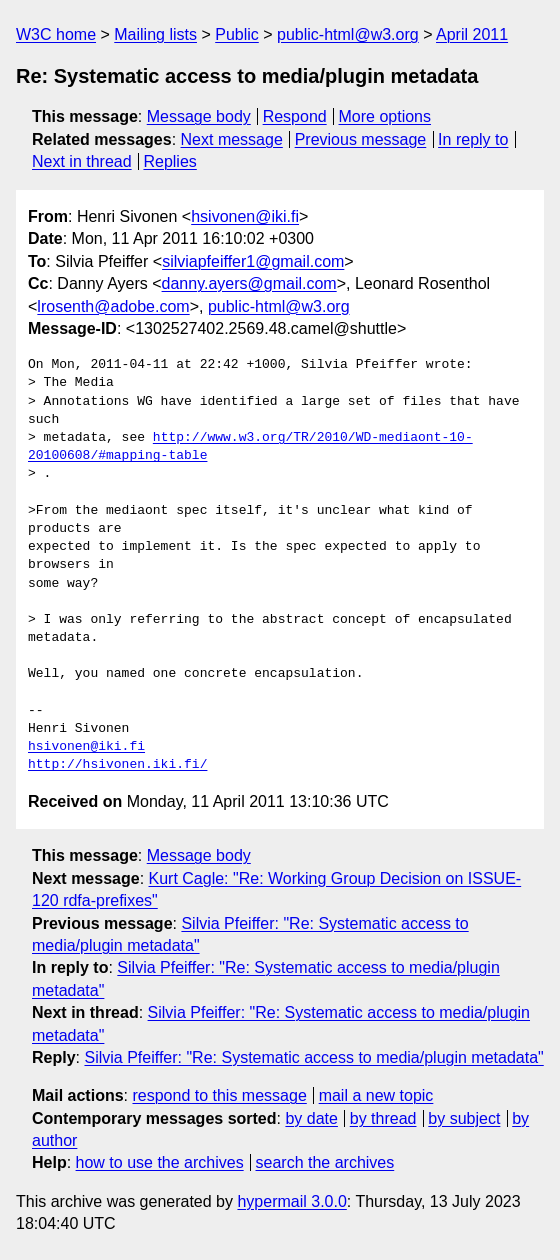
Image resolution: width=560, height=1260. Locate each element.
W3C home (56, 34)
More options (385, 116)
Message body (199, 116)
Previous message (361, 139)
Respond (295, 116)
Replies (169, 161)
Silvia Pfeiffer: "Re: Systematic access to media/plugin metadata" (313, 1057)
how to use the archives (160, 1162)
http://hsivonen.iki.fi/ (117, 765)
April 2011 (472, 34)
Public (237, 34)
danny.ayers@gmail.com (249, 283)
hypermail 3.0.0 (291, 1201)
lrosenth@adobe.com (113, 306)
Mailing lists (155, 34)
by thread (383, 1118)
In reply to (473, 139)
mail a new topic (376, 1095)
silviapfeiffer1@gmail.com (253, 261)
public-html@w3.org (348, 34)
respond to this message (219, 1095)
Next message (232, 139)
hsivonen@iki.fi (245, 216)
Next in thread (82, 161)
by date (311, 1118)
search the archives (325, 1162)
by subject (464, 1118)
